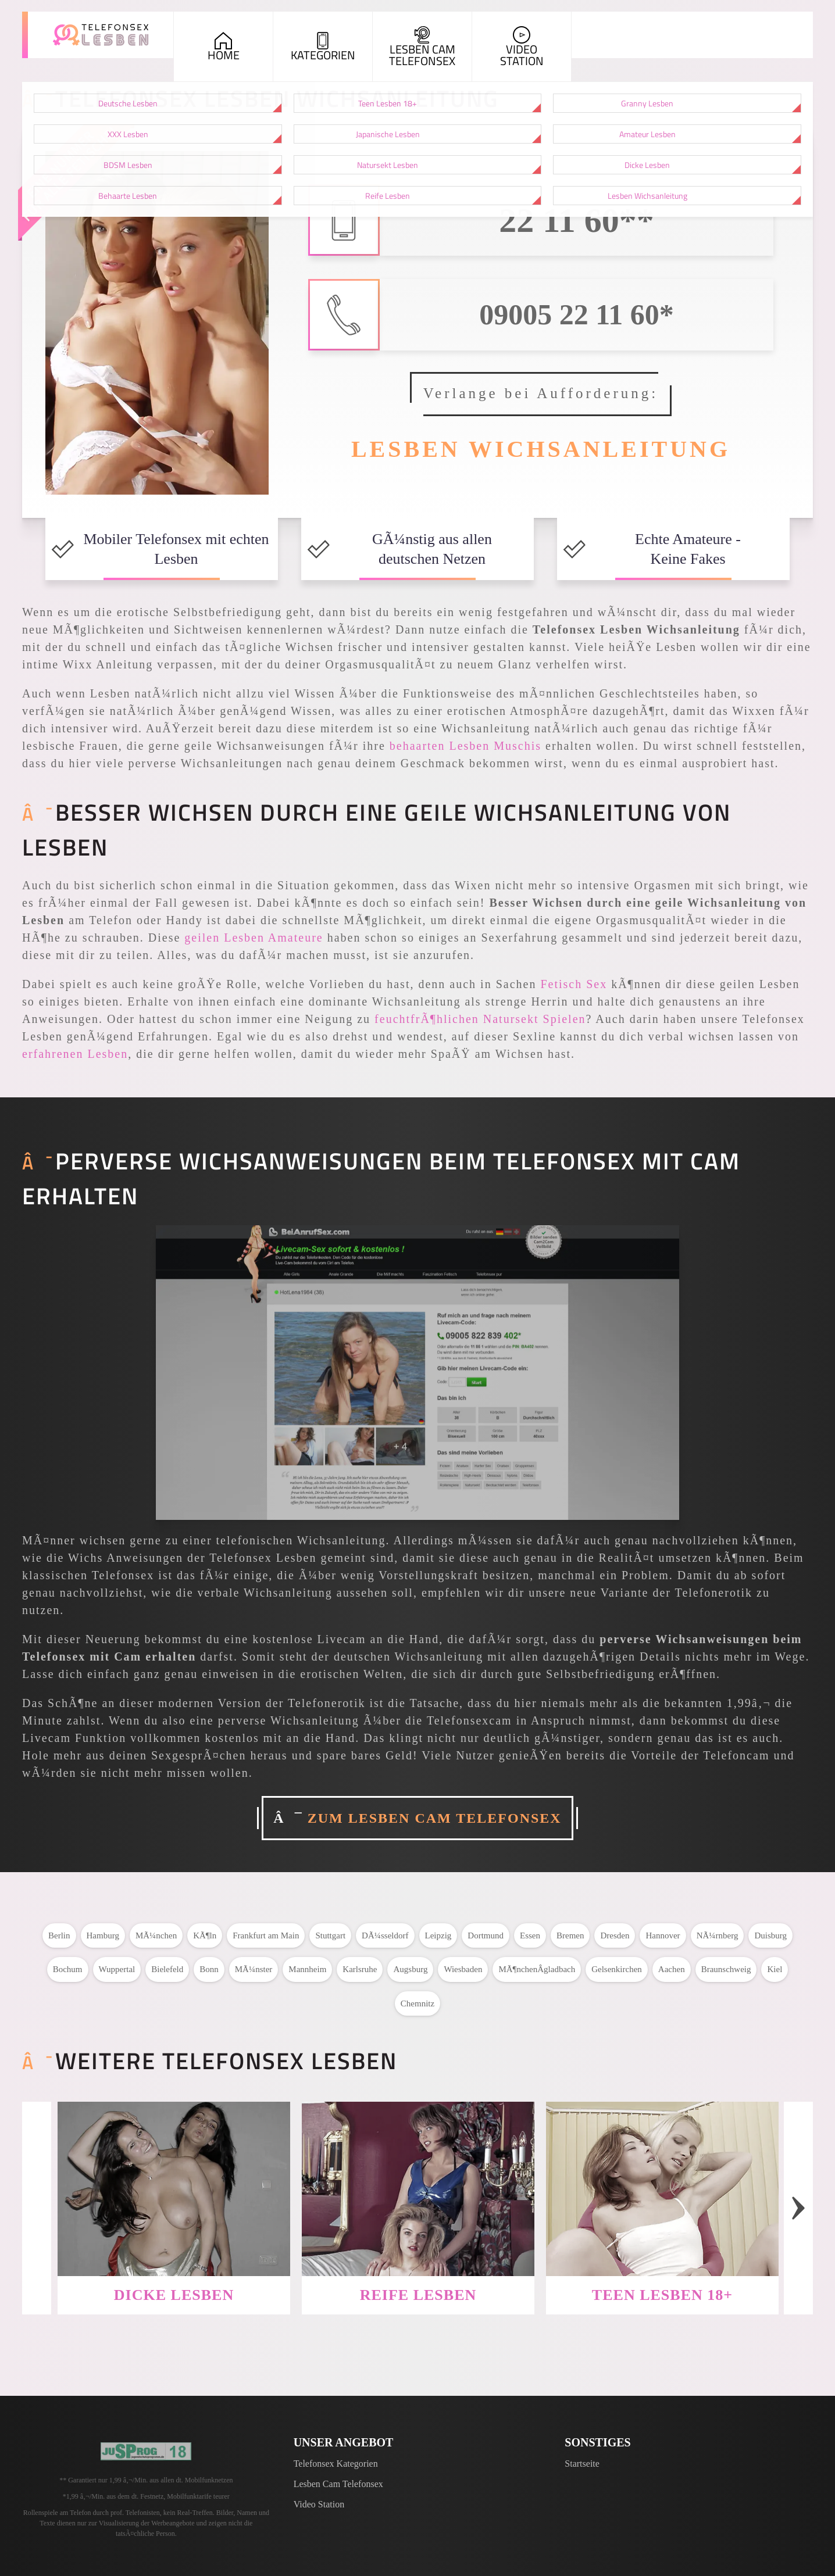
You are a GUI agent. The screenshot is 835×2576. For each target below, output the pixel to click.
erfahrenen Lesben (75, 1053)
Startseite (582, 2463)
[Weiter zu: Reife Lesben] (418, 2189)
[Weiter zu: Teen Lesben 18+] (662, 2189)
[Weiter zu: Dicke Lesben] (174, 2189)
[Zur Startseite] (100, 35)
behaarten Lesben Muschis (465, 745)
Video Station (319, 2504)
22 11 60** (576, 220)
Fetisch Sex (573, 984)
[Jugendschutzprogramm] (146, 2451)
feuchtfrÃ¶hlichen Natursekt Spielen (480, 1018)
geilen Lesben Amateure (253, 937)
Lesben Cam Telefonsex (338, 2484)
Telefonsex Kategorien (336, 2463)
